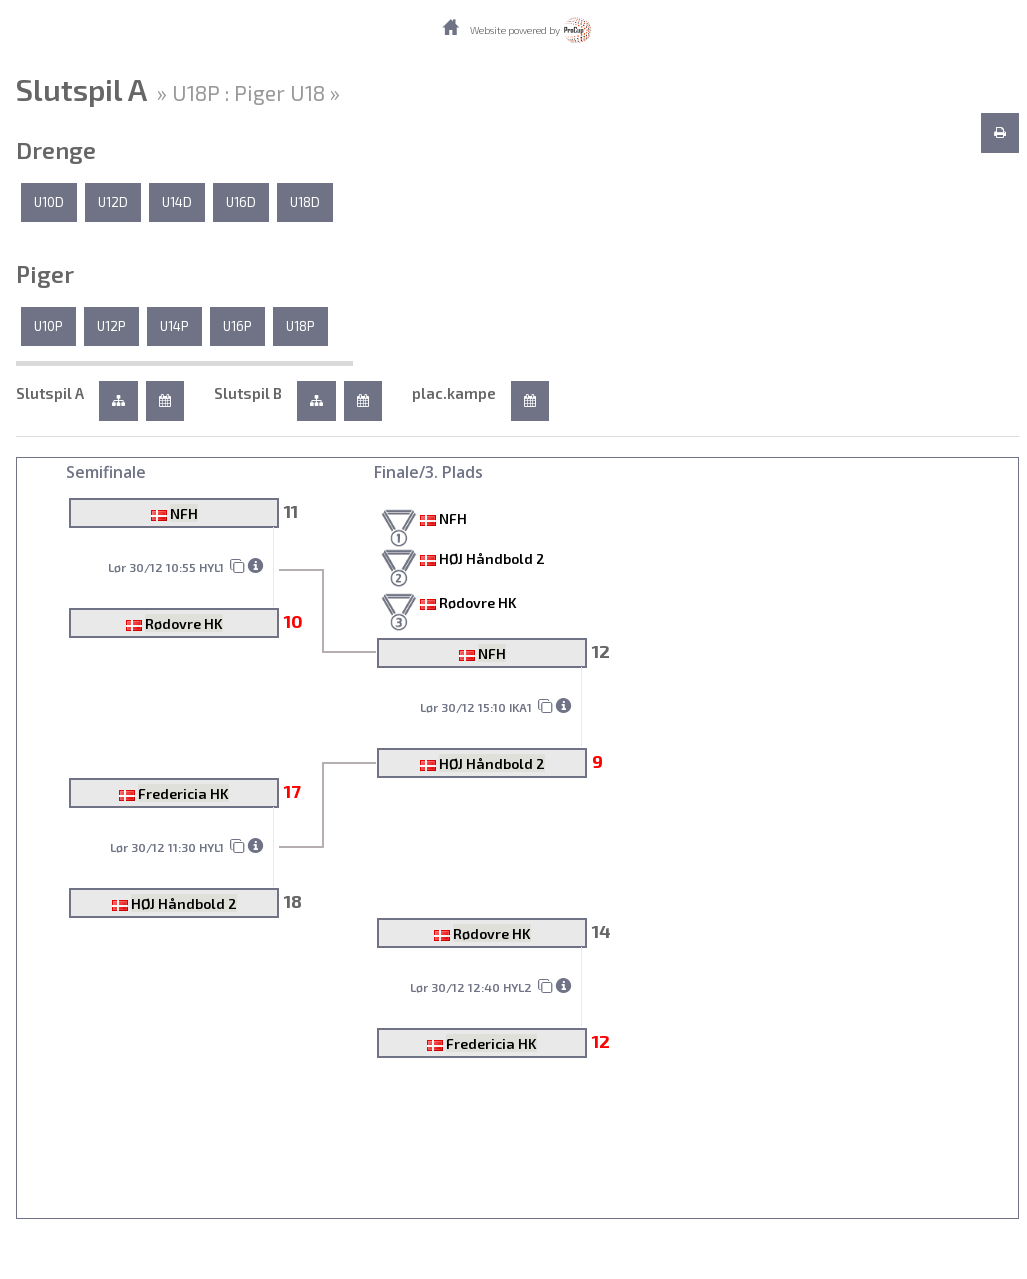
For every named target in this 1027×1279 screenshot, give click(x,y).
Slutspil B (248, 393)
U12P (111, 326)
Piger (45, 274)
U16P (237, 326)
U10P (48, 326)
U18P (300, 326)
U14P (174, 326)
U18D (305, 202)
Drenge (56, 150)
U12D (113, 202)
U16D (241, 202)
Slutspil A (50, 393)
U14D (177, 202)
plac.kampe (454, 393)
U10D (49, 202)
